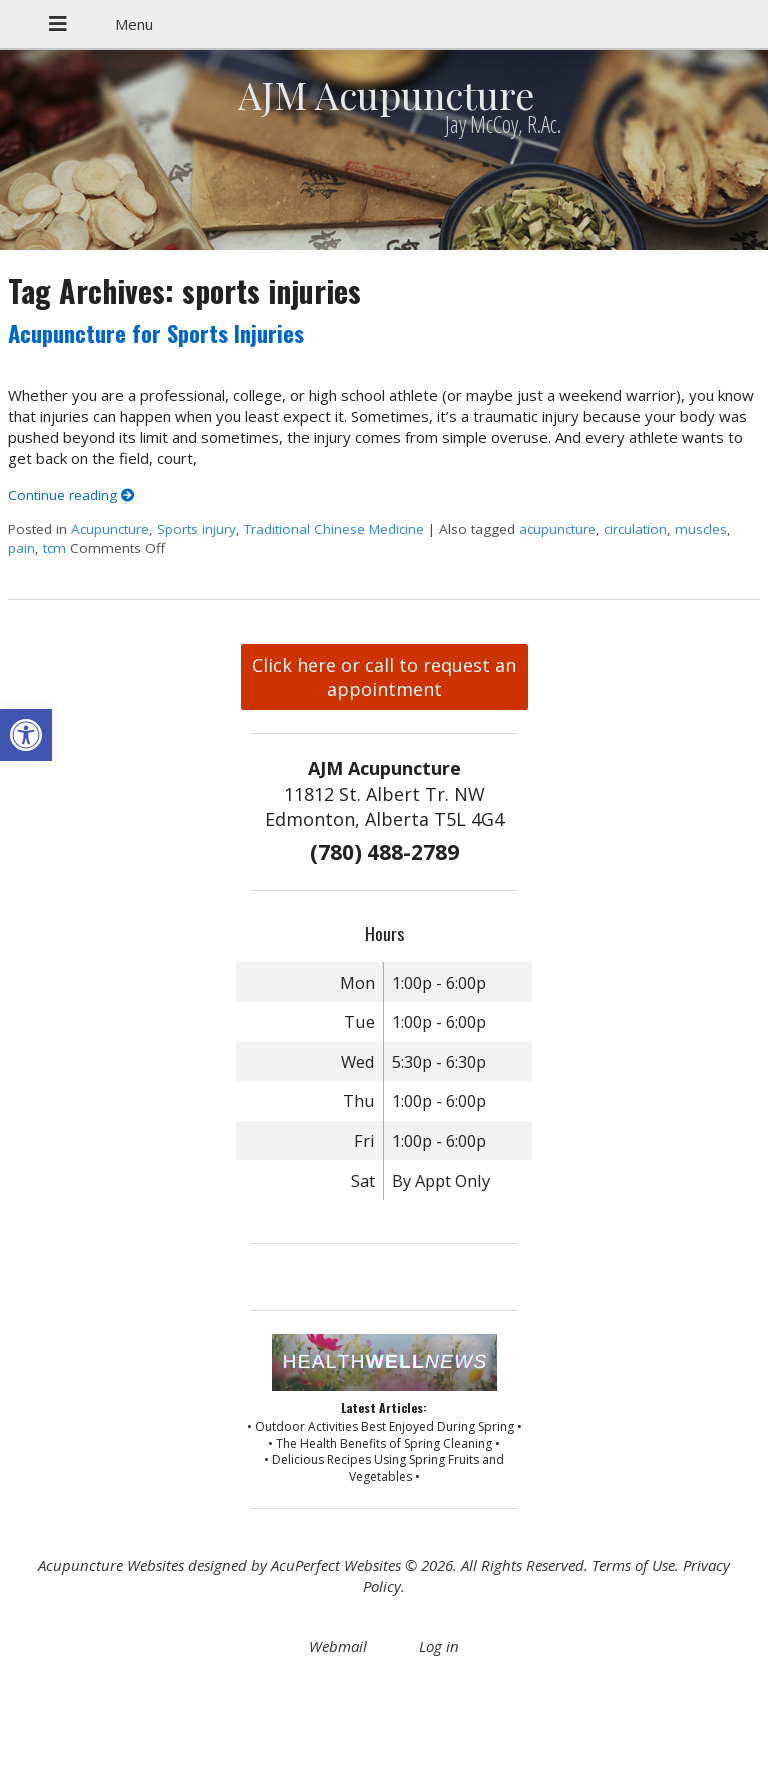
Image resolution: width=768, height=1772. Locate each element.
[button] (26, 735)
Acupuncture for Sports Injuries (156, 333)
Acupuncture (110, 529)
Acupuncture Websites (111, 1565)
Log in (439, 1646)
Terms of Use (633, 1565)
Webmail (338, 1646)
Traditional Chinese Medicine (334, 529)
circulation (635, 529)
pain (21, 548)
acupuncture (557, 529)
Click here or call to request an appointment (384, 677)
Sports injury (196, 529)
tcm (54, 548)
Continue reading (71, 495)
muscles (701, 529)
